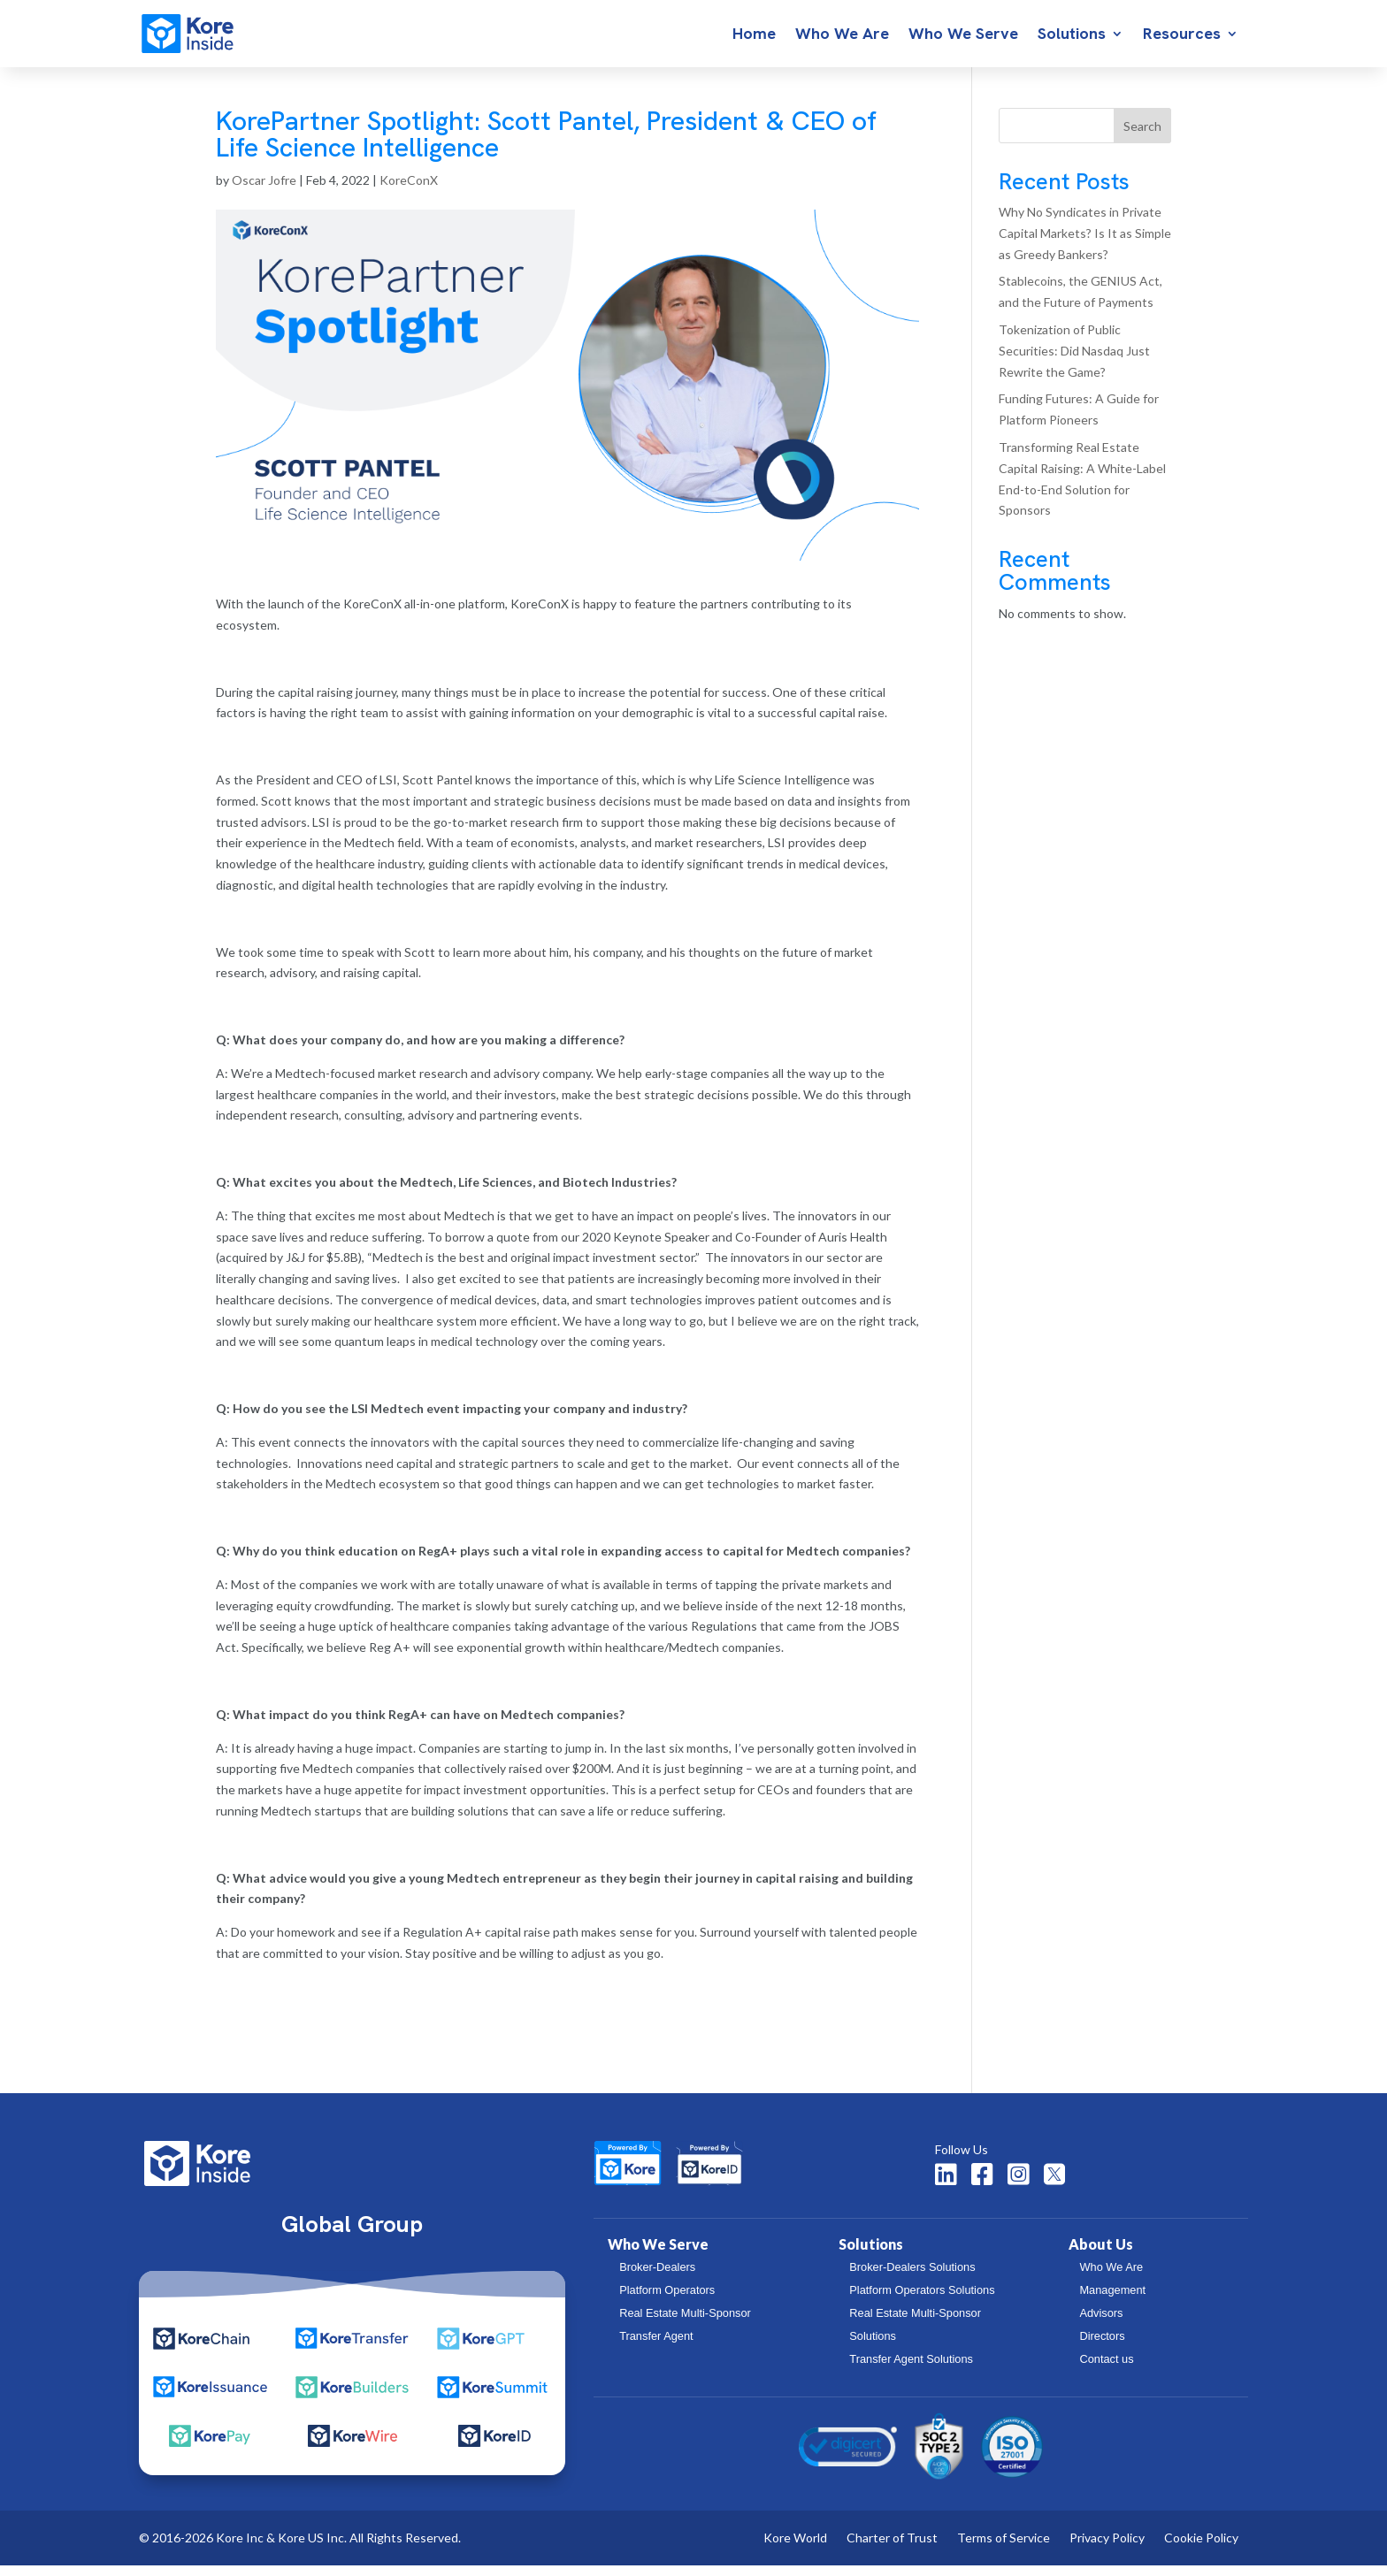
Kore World (795, 2549)
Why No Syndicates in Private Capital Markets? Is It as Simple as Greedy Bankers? (1085, 243)
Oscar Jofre (264, 190)
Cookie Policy (1201, 2549)
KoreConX (408, 190)
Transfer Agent (656, 2346)
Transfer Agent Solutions (911, 2369)
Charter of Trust (892, 2549)
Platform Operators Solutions (921, 2300)
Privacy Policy (1107, 2549)
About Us (1101, 2254)
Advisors (1101, 2323)
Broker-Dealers (657, 2277)
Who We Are (842, 35)
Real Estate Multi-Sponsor (685, 2323)
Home (754, 35)
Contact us (1106, 2369)
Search (1142, 136)
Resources (1182, 35)
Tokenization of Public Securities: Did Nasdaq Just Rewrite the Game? (1074, 361)
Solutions (1072, 35)
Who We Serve (963, 35)
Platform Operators (667, 2300)
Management (1112, 2300)
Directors (1101, 2346)
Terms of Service (1003, 2549)
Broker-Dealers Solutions (912, 2277)
